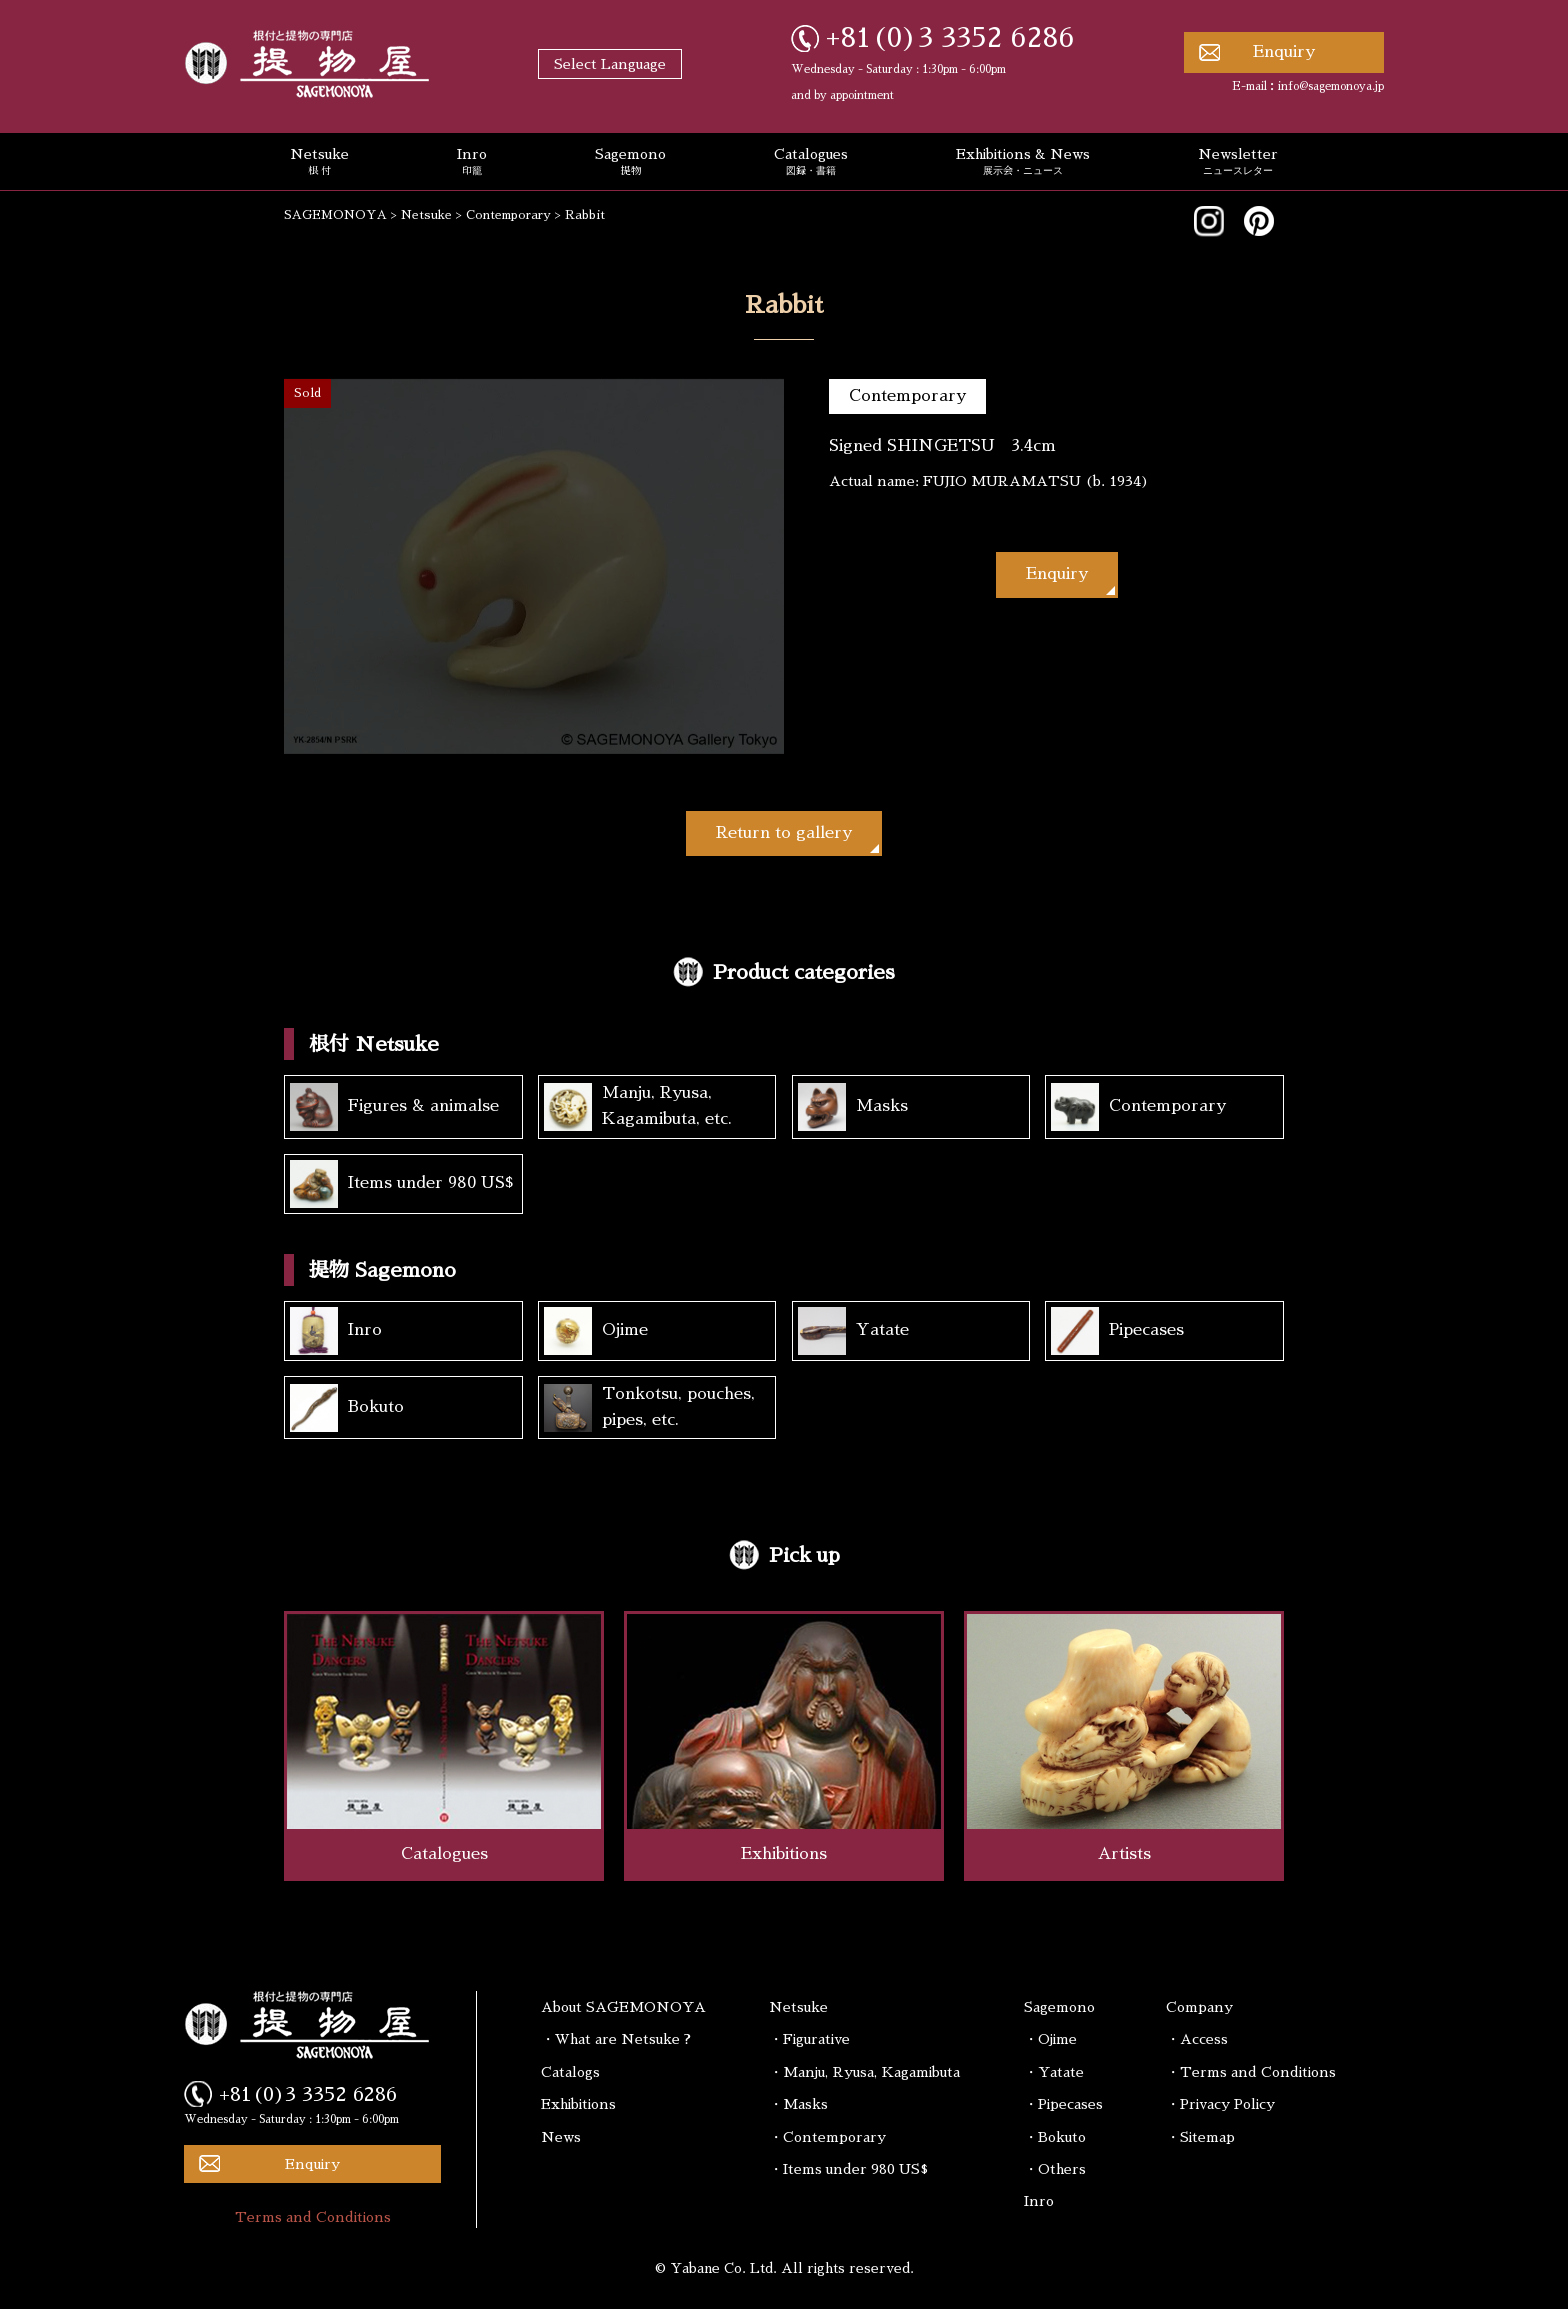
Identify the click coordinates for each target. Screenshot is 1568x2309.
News (561, 2137)
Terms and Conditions (313, 2217)
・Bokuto (1055, 2137)
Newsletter (1238, 163)
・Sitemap (1200, 2137)
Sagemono (630, 163)
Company (1199, 2007)
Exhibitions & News (1023, 163)
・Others (1055, 2169)
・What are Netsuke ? (616, 2039)
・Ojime (1050, 2039)
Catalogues (811, 163)
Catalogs (570, 2072)
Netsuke (319, 163)
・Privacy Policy (1220, 2104)
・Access (1197, 2039)
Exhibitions (578, 2104)
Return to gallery (784, 833)
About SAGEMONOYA (623, 2007)
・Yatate (1054, 2072)
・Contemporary (827, 2137)
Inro (472, 163)
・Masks (798, 2104)
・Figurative (809, 2039)
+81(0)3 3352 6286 (950, 38)
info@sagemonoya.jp (1331, 86)
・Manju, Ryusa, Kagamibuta (864, 2072)
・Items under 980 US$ (848, 2169)
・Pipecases (1063, 2104)
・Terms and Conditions (1251, 2072)
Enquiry (1284, 52)
